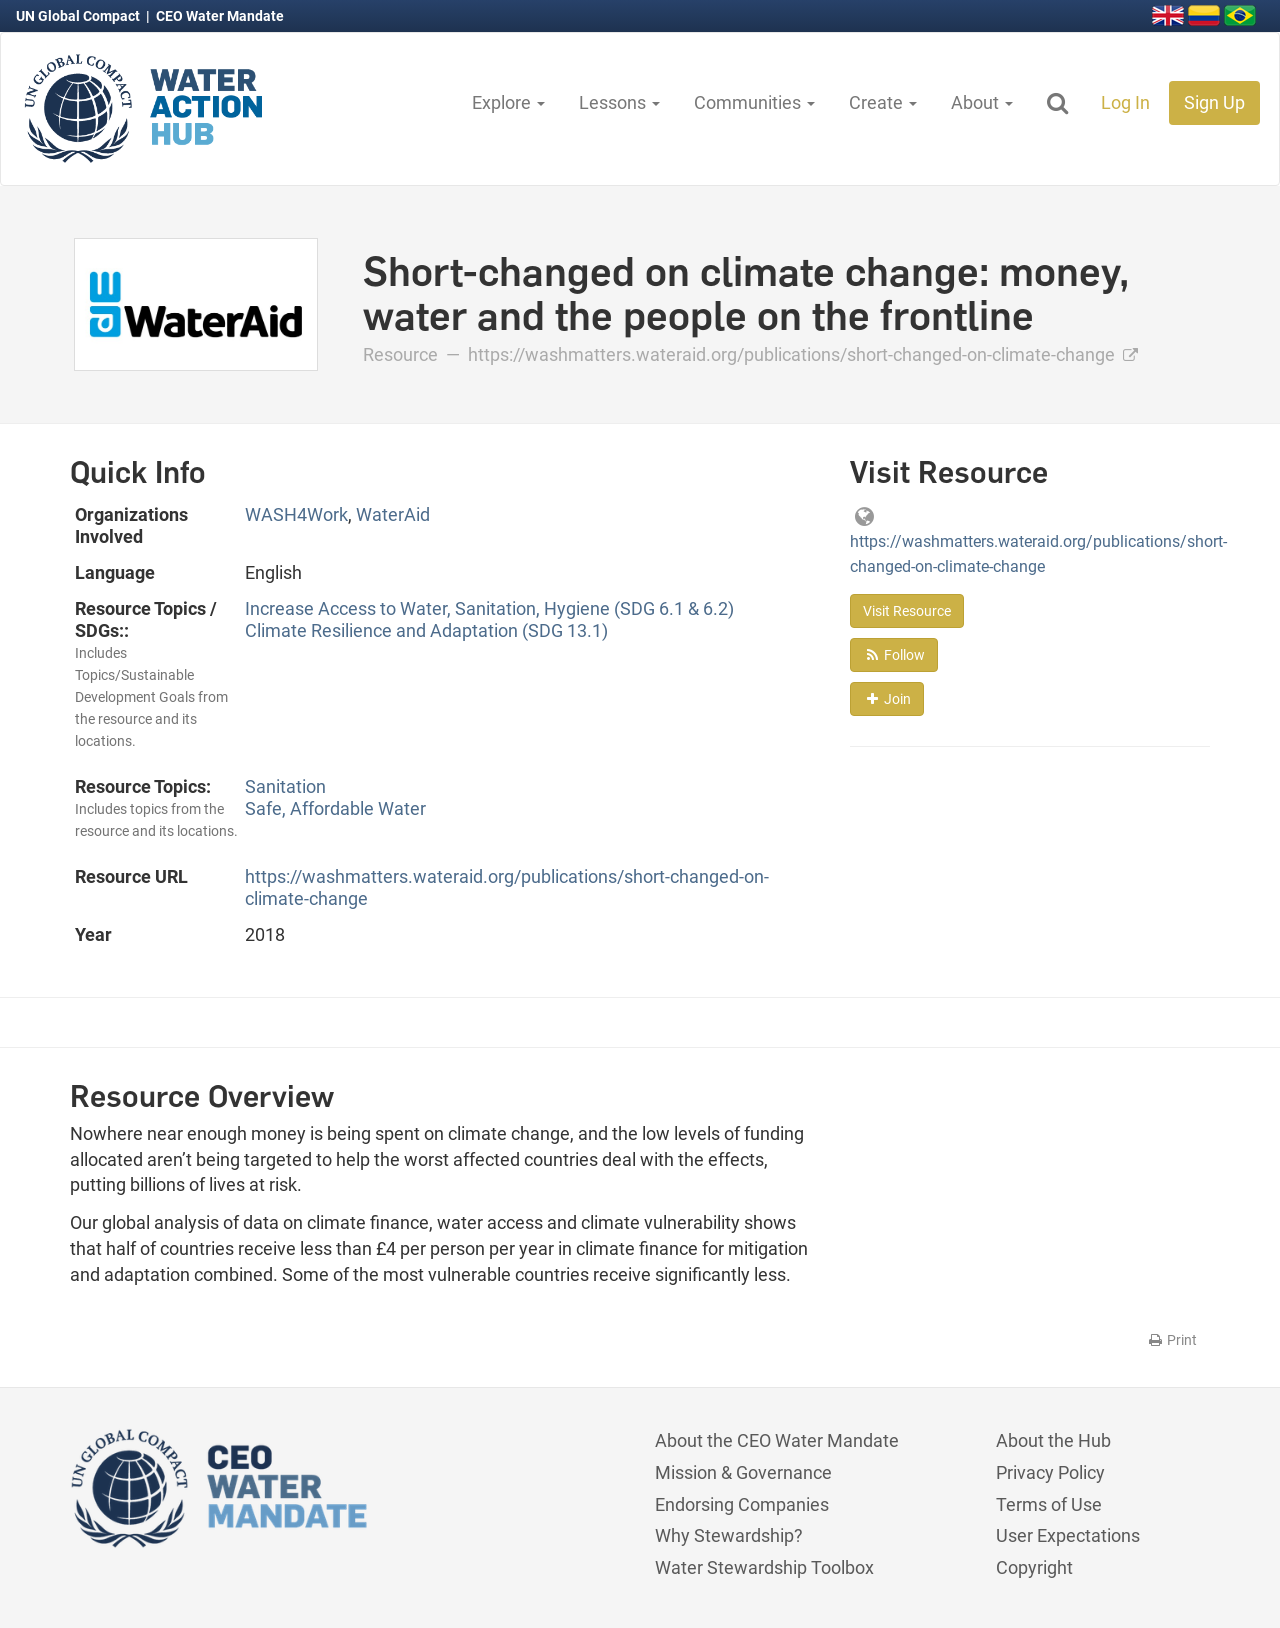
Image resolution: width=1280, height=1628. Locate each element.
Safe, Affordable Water (335, 808)
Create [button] (883, 102)
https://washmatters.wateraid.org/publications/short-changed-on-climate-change (803, 354)
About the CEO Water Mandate (777, 1440)
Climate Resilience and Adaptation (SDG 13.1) (426, 630)
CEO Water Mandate (220, 16)
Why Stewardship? (729, 1535)
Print (1171, 1340)
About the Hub (1053, 1440)
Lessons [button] (619, 102)
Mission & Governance (743, 1472)
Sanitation (285, 786)
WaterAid (393, 514)
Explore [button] (508, 102)
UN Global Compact (79, 16)
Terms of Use (1049, 1504)
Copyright (1034, 1567)
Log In (1125, 102)
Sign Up (1214, 102)
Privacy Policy (1050, 1472)
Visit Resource (907, 611)
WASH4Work (296, 514)
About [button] (982, 102)
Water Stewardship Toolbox (764, 1567)
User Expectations (1068, 1535)
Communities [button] (754, 102)
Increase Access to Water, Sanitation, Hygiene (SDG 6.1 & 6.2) (489, 608)
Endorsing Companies (742, 1504)
